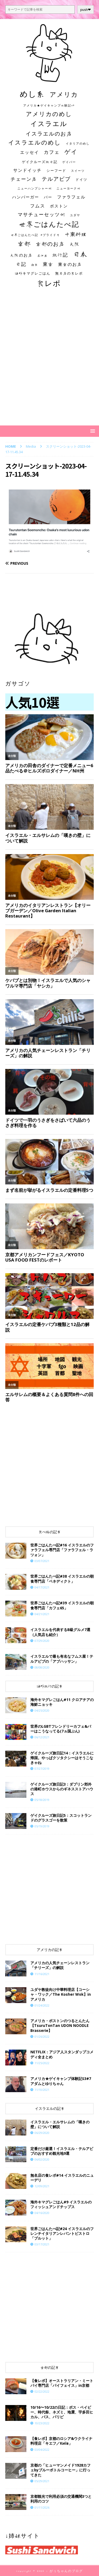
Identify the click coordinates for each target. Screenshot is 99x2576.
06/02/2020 (42, 2159)
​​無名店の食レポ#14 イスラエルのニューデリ (62, 2178)
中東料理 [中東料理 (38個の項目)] (76, 234)
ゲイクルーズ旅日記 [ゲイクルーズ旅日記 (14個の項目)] (40, 162)
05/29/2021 (42, 2481)
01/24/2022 (42, 2005)
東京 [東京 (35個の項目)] (48, 264)
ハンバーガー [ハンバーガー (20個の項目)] (25, 197)
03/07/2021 (42, 1561)
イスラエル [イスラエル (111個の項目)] (48, 123)
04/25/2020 (42, 1710)
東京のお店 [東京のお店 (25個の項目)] (70, 264)
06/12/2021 (42, 1737)
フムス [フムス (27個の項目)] (37, 205)
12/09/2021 (42, 2186)
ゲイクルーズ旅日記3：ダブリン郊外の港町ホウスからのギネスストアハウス (61, 1789)
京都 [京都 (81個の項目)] (24, 243)
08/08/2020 (42, 1667)
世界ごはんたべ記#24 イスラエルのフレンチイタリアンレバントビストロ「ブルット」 (62, 2233)
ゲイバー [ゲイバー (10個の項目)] (69, 162)
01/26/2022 (42, 2036)
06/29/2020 (42, 2133)
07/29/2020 (42, 1641)
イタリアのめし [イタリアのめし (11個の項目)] (78, 143)
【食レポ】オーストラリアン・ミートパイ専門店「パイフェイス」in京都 (61, 2383)
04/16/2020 (42, 2213)
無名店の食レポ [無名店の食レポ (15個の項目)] (69, 273)
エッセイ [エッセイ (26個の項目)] (29, 152)
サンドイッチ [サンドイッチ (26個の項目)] (27, 170)
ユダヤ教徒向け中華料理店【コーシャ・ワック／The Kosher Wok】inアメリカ (60, 1994)
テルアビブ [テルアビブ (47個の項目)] (56, 178)
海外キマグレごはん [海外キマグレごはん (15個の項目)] (32, 273)
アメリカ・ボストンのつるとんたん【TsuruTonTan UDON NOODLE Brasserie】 (59, 2025)
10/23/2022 (42, 2423)
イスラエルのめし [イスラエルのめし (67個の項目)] (34, 142)
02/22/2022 (42, 2391)
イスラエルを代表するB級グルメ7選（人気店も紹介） (60, 1632)
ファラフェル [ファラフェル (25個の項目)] (71, 197)
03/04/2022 (42, 2450)
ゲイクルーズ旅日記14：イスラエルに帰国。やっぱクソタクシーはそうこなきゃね (62, 1757)
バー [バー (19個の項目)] (48, 197)
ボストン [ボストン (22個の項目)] (59, 206)
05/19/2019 (42, 1826)
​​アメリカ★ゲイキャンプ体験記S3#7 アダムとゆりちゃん (60, 2081)
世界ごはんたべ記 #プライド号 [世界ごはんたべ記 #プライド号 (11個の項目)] (35, 234)
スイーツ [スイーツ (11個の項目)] (78, 170)
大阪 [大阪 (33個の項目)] (74, 244)
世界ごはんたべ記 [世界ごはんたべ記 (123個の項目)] (49, 224)
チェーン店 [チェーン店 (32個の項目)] (24, 179)
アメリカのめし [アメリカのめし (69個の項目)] (49, 114)
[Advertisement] (49, 361)
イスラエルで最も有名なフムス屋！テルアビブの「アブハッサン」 (61, 1659)
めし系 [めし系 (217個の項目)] (32, 94)
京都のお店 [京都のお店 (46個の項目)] (50, 243)
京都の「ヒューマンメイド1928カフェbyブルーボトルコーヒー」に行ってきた (60, 2470)
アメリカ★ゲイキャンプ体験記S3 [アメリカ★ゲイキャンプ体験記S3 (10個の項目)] (48, 105)
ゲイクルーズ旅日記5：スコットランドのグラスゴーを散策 (61, 1818)
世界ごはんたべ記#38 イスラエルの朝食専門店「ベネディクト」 (62, 1578)
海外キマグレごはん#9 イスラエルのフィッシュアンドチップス (61, 2204)
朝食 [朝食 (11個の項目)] (34, 264)
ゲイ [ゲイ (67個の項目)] (71, 152)
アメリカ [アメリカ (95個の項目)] (64, 94)
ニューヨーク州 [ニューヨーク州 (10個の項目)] (68, 188)
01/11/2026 (42, 2507)
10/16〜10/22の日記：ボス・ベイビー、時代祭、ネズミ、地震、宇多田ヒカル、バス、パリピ (61, 2412)
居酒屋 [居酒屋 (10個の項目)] (42, 255)
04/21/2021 (42, 1614)
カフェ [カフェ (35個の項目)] (52, 152)
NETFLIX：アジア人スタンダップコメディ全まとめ (61, 2054)
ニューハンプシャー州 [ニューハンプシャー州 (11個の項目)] (34, 188)
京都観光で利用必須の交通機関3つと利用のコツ (61, 2499)
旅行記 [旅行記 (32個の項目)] (60, 255)
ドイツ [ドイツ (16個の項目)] (81, 179)
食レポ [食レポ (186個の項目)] (49, 283)
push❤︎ (85, 10)
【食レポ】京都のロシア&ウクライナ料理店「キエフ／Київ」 (61, 2441)
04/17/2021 (42, 1587)
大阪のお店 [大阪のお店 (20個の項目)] (21, 255)
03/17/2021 (42, 2244)
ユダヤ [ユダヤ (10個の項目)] (75, 215)
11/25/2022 (42, 2063)
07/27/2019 (42, 1769)
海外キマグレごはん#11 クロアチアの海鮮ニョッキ (62, 1702)
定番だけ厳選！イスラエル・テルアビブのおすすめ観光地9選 (61, 2151)
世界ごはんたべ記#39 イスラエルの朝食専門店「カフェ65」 (62, 1605)
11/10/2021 (42, 2090)
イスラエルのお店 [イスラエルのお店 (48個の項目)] (49, 133)
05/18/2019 (42, 1800)
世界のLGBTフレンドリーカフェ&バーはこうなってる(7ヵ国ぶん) (60, 1729)
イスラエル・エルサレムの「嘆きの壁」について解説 (59, 2124)
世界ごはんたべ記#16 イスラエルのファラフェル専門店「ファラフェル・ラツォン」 (62, 1549)
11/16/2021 (42, 1974)
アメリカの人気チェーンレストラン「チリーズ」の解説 (59, 1965)
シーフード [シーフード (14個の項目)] (56, 170)
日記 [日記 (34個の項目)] (21, 264)
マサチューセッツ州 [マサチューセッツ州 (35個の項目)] (41, 214)
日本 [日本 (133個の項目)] (80, 254)
